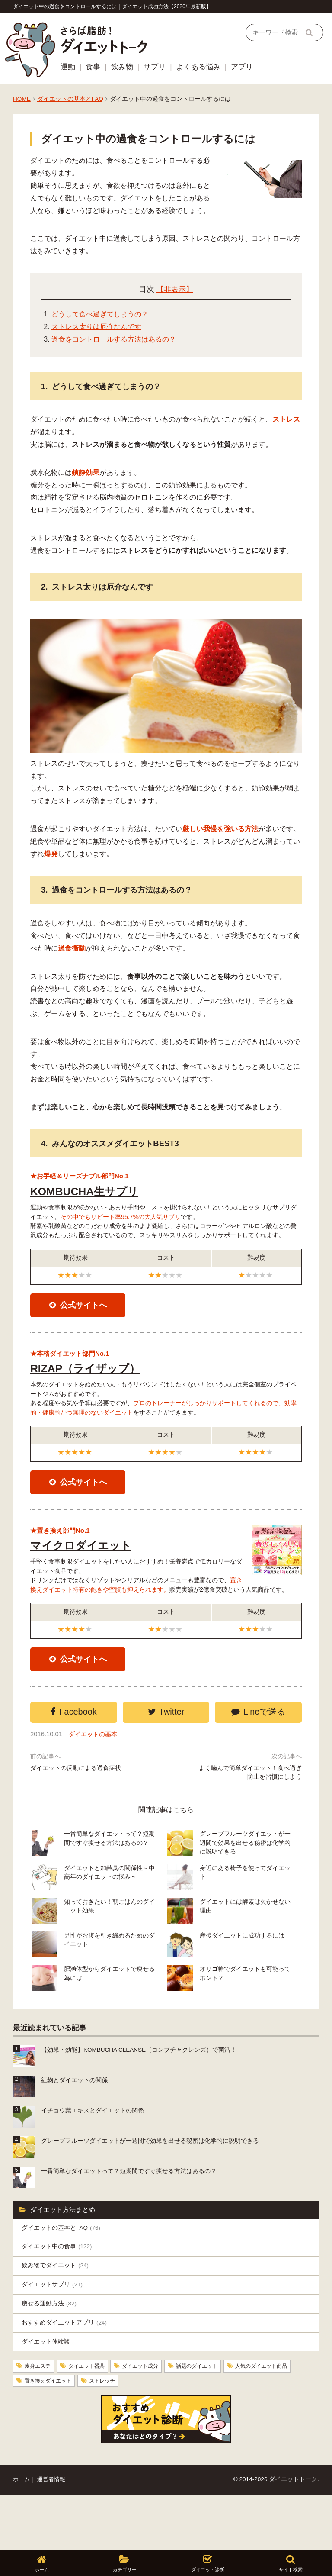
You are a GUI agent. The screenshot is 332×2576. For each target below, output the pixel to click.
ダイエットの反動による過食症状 (79, 1819)
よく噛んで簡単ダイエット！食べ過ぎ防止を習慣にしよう (250, 1824)
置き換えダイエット (131, 2436)
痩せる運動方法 (51, 2355)
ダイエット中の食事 (60, 2294)
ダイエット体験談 (47, 2396)
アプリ (242, 67)
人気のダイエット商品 (55, 2436)
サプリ (155, 67)
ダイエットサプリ (54, 2335)
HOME (22, 99)
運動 (68, 67)
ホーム (22, 2534)
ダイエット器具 (94, 2421)
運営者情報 (53, 2534)
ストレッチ (191, 2436)
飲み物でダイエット (58, 2314)
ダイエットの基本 (96, 1784)
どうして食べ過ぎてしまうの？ (99, 314)
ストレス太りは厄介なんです (96, 326)
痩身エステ (40, 2421)
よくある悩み (198, 67)
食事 (93, 67)
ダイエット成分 (155, 2421)
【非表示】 (175, 289)
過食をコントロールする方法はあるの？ (113, 339)
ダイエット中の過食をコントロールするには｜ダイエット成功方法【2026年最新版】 (112, 6)
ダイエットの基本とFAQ (70, 99)
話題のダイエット (218, 2421)
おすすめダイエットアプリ (67, 2375)
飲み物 (122, 67)
